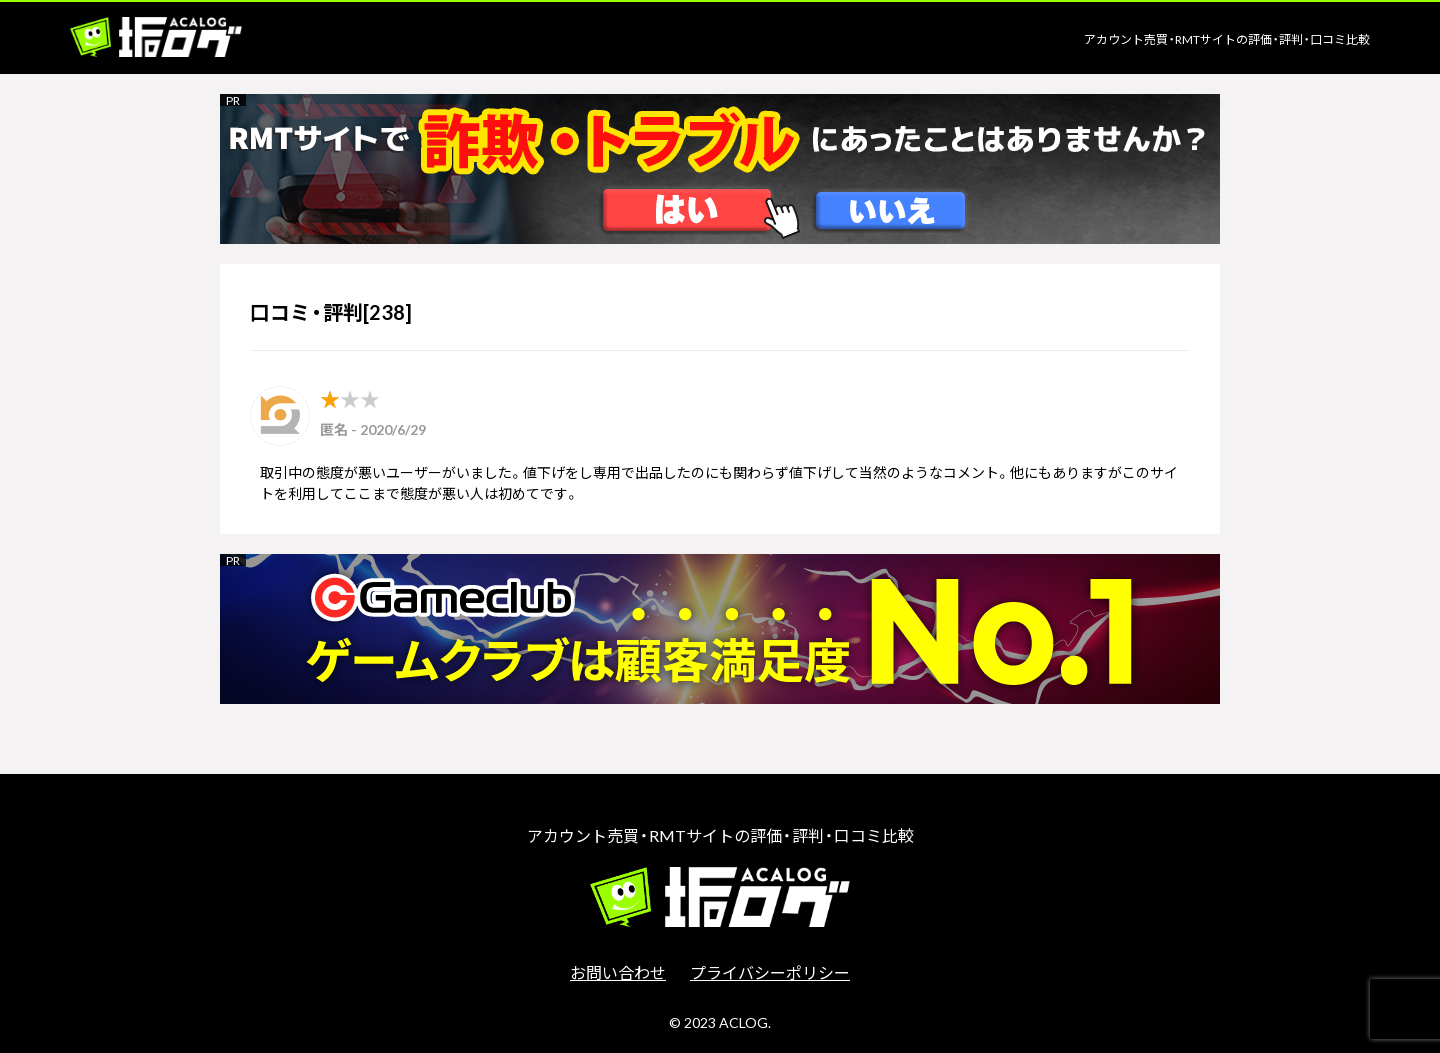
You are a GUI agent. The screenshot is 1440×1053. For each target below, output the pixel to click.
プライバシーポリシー (770, 972)
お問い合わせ (618, 972)
